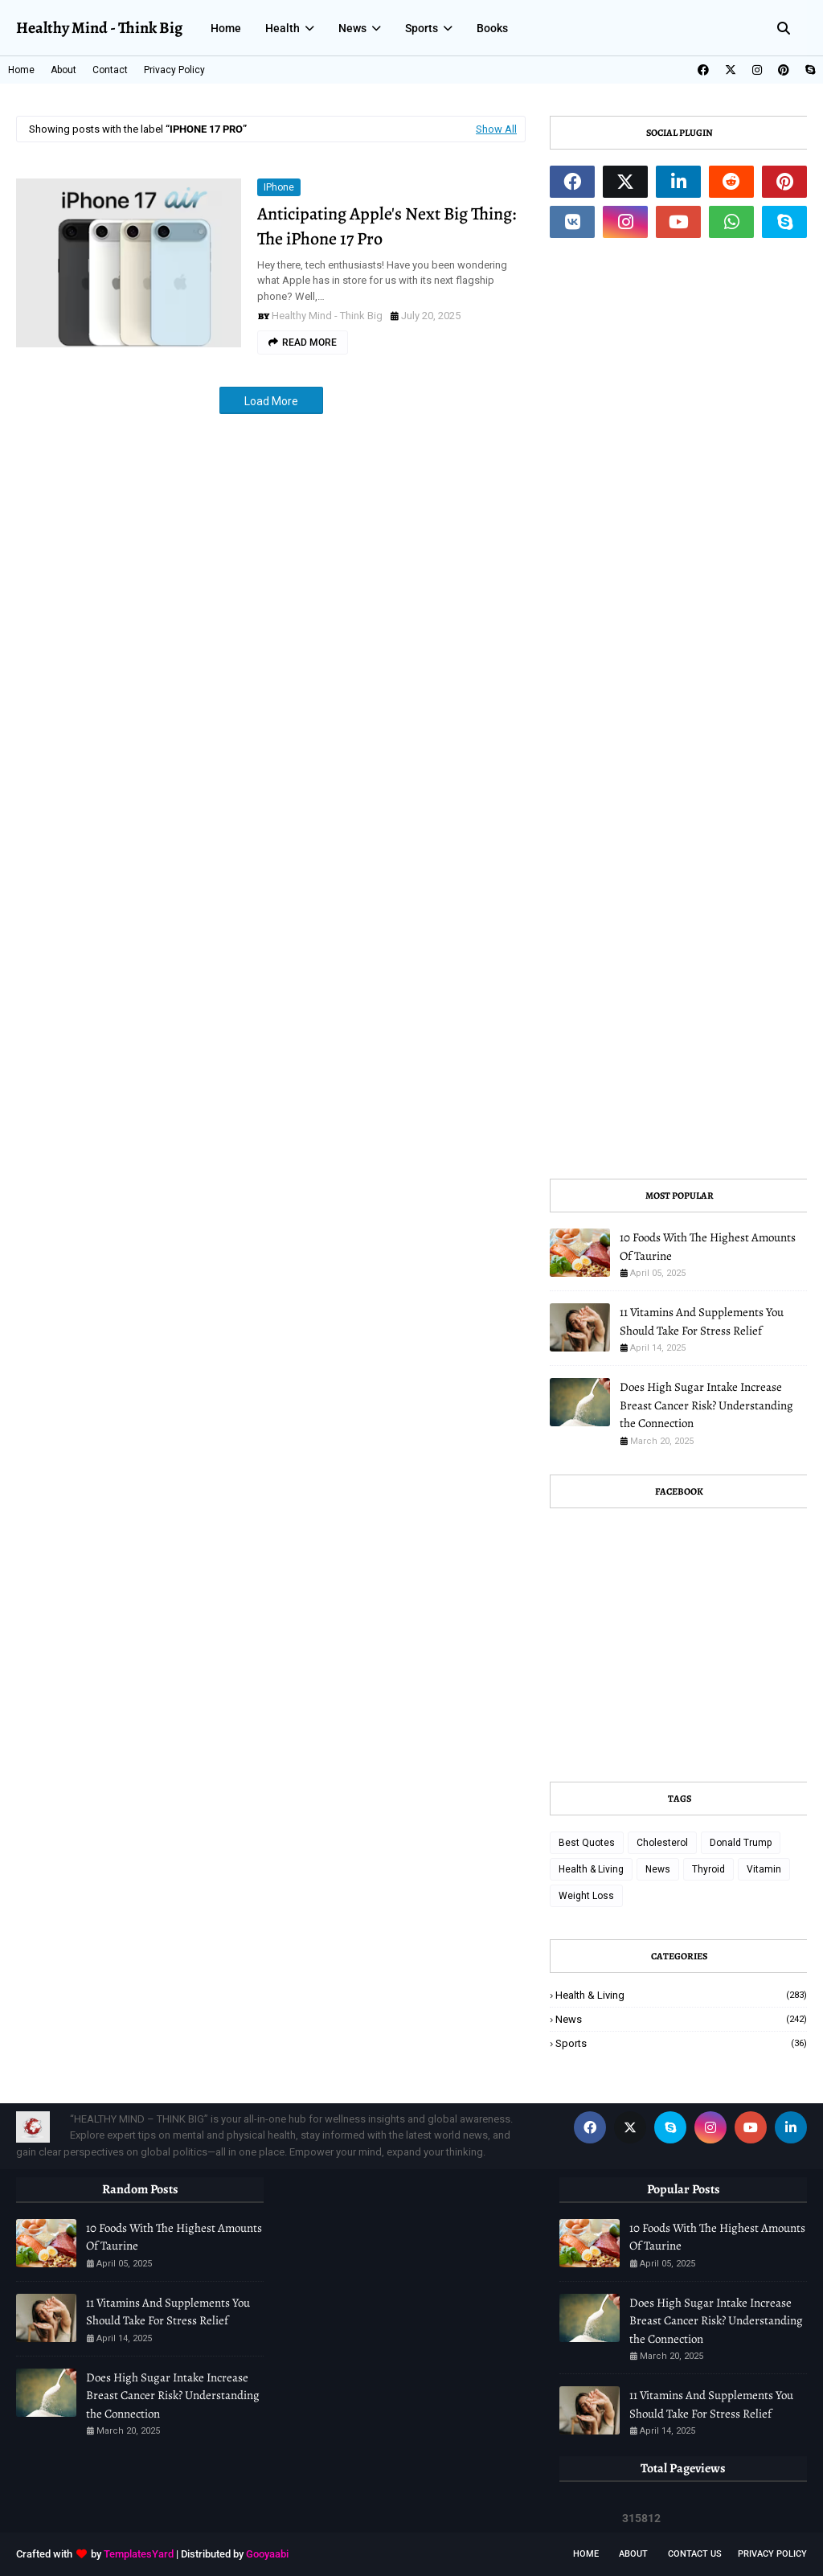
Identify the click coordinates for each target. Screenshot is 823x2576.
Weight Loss (586, 1895)
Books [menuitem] (492, 28)
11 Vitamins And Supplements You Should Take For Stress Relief (702, 1321)
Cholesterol (662, 1842)
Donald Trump (741, 1842)
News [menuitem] (352, 28)
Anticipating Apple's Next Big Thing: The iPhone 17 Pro (386, 226)
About (63, 70)
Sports (681, 2043)
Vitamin (764, 1869)
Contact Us (695, 2554)
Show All (496, 129)
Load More (271, 401)
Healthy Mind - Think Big (99, 28)
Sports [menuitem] (421, 28)
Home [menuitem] (226, 28)
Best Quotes (587, 1842)
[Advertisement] (678, 708)
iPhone (279, 187)
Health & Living (591, 1869)
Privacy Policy (174, 70)
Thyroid (708, 1869)
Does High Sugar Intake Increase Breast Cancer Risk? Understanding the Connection (706, 1405)
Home (21, 70)
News (657, 1869)
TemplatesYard (139, 2554)
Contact (110, 70)
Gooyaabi (267, 2554)
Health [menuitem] (282, 28)
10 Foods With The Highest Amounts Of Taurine (708, 1246)
